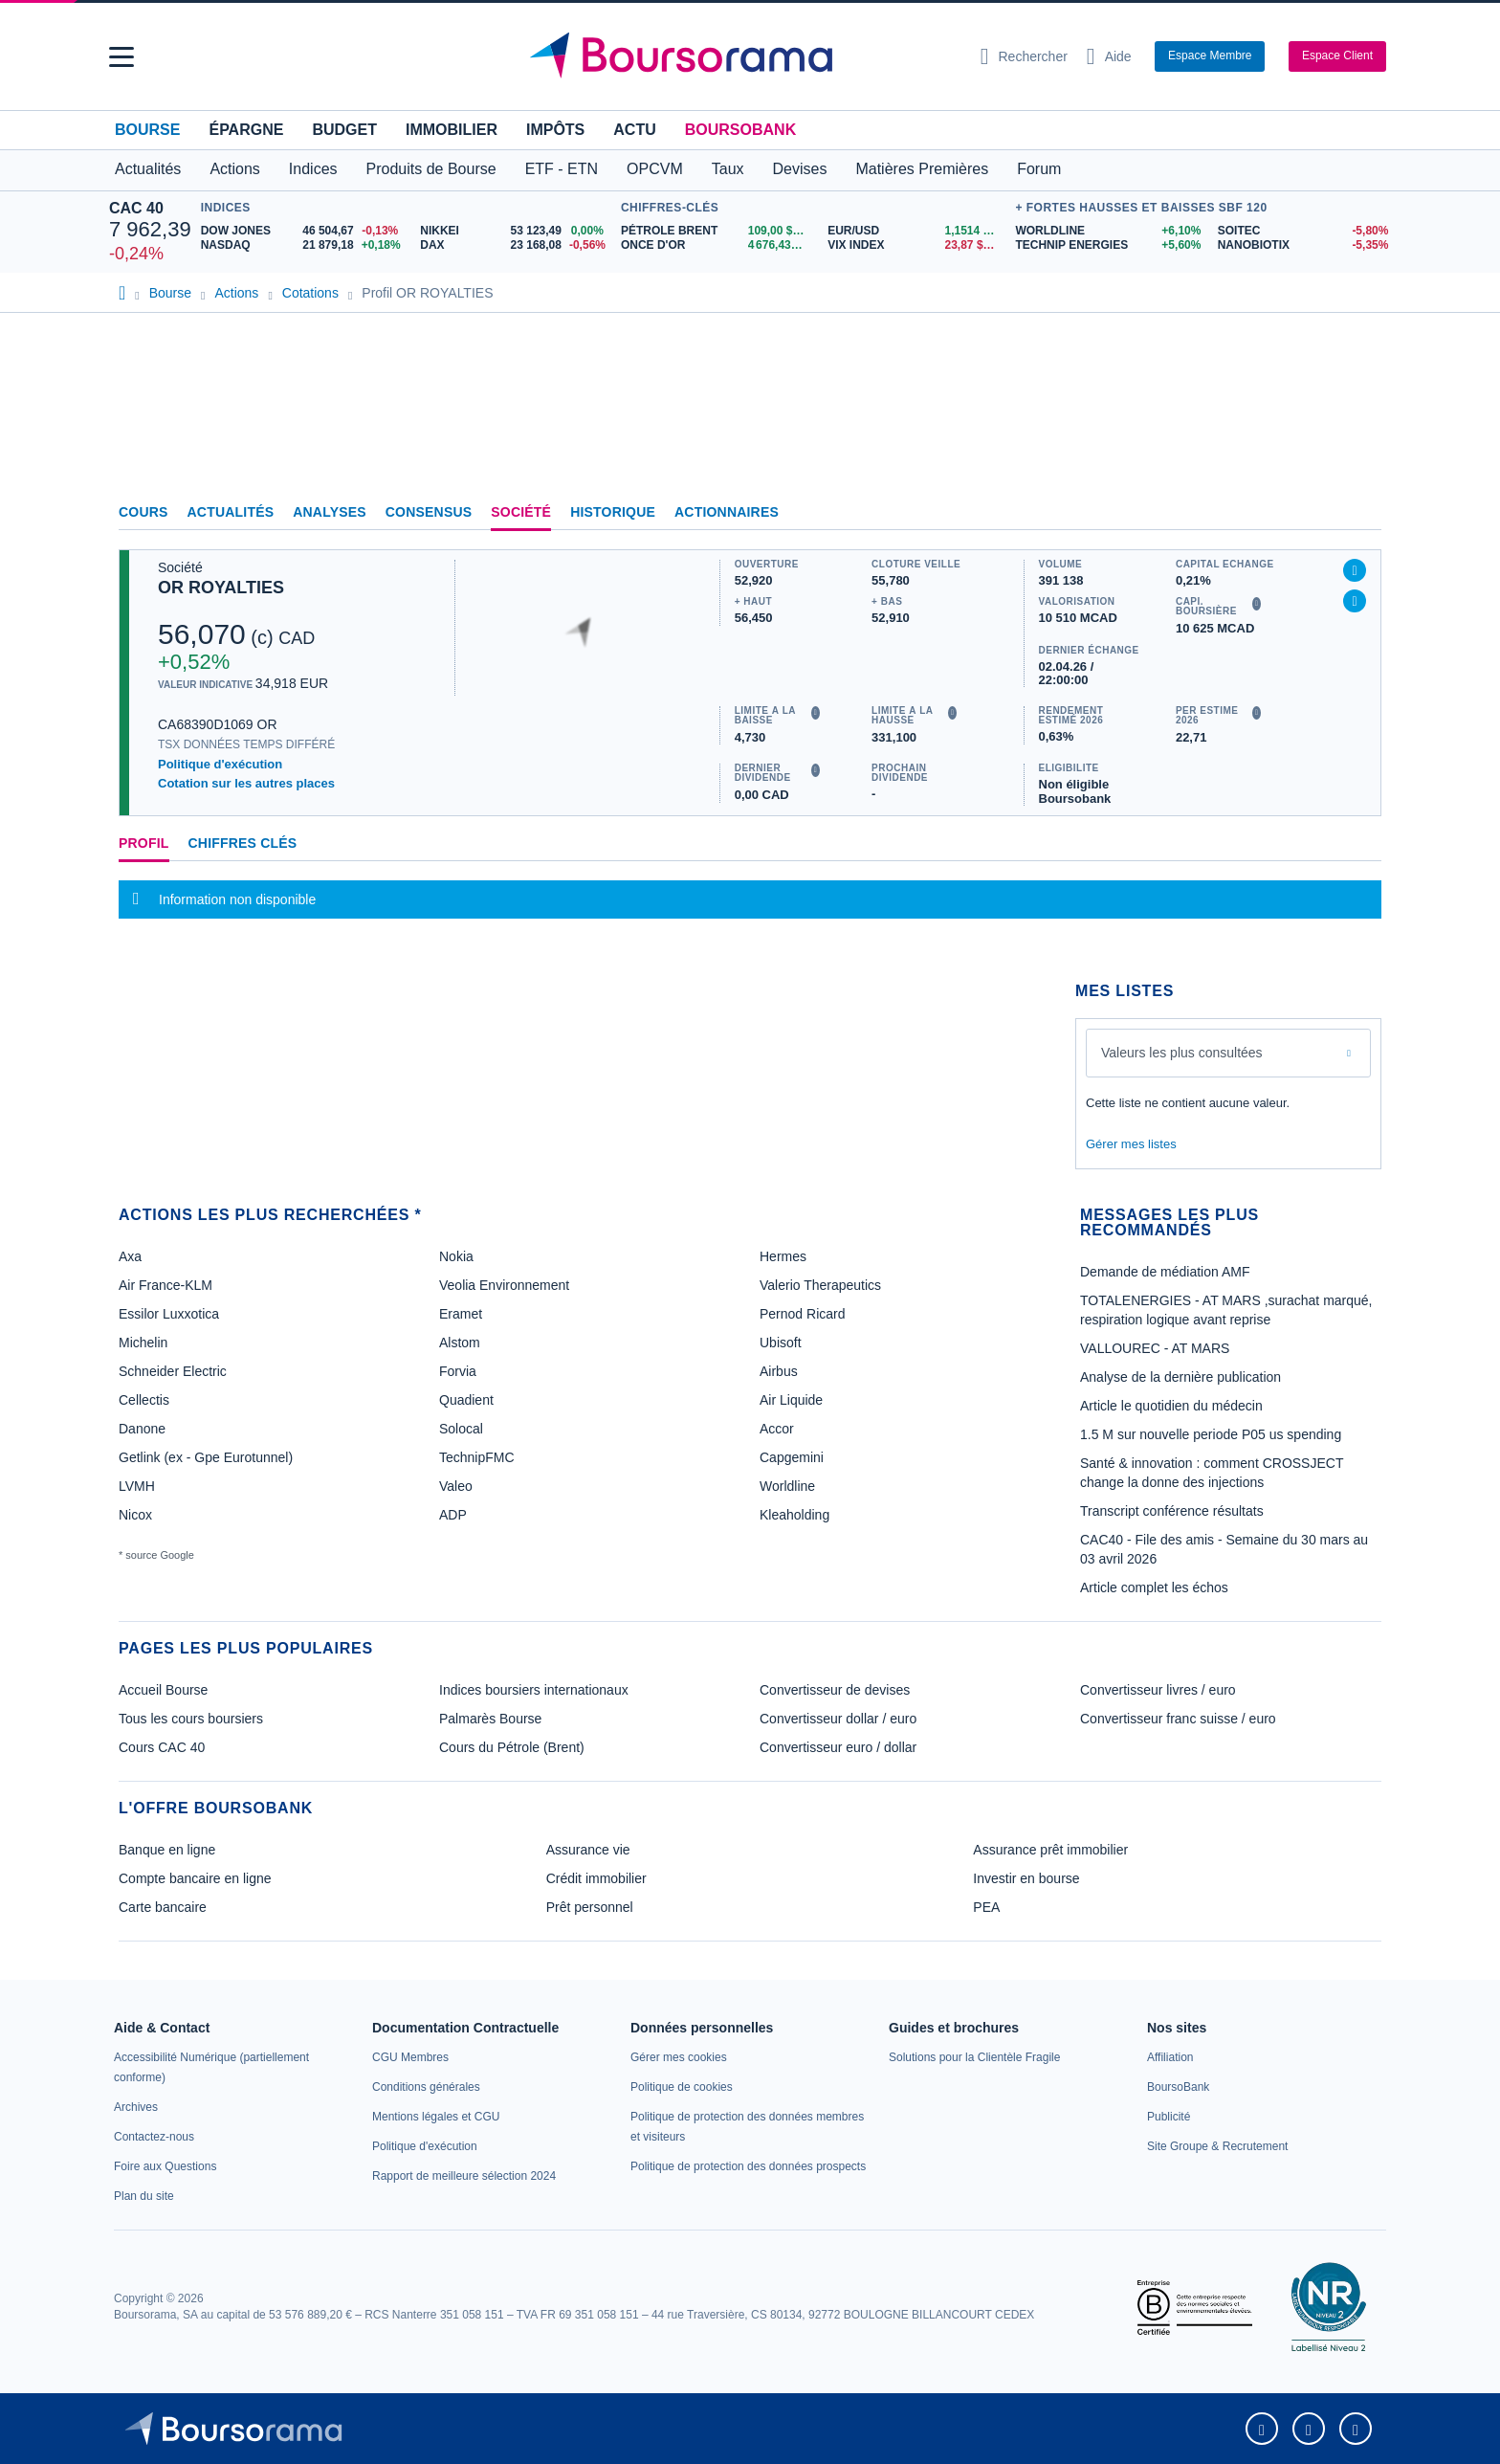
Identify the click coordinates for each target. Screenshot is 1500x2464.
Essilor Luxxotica (169, 1313)
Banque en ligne (167, 1849)
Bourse (147, 130)
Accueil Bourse (163, 1690)
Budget (344, 130)
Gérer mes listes (1131, 1144)
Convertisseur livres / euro (1158, 1690)
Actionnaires (726, 512)
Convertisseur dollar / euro (838, 1718)
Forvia (457, 1371)
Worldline (787, 1486)
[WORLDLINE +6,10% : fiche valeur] (1108, 231)
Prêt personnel (589, 1907)
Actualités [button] (148, 169)
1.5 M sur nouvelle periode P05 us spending (1210, 1434)
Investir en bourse (1026, 1878)
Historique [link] (612, 512)
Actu (634, 130)
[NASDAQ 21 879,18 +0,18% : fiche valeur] (304, 245)
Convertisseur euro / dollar (838, 1747)
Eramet (460, 1313)
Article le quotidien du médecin (1171, 1405)
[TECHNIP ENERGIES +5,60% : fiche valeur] (1108, 245)
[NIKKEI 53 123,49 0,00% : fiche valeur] (515, 231)
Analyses (329, 512)
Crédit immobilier (596, 1878)
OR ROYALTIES (221, 587)
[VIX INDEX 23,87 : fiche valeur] (916, 245)
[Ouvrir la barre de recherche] (1024, 56)
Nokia (456, 1256)
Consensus (429, 512)
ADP (453, 1514)
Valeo (456, 1486)
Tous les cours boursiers (191, 1718)
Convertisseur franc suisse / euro (1178, 1718)
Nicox (135, 1514)
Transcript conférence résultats (1172, 1511)
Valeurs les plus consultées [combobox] (1182, 1052)
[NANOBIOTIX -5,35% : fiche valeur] (1304, 245)
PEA (986, 1907)
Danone (142, 1428)
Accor (777, 1428)
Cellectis (144, 1400)
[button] (121, 57)
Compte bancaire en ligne (195, 1878)
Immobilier (451, 130)
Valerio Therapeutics (820, 1285)
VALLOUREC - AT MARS (1154, 1348)
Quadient (466, 1400)
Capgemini (792, 1457)
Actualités (231, 512)
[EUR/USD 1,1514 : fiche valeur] (916, 231)
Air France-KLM (165, 1285)
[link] (136, 2107)
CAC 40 (136, 208)
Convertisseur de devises (835, 1690)
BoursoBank (740, 130)
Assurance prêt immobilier (1050, 1849)
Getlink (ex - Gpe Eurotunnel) (206, 1457)
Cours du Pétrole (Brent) (512, 1747)
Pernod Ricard (803, 1313)
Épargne (246, 130)
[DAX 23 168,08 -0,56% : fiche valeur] (515, 245)
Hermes (783, 1256)
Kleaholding (794, 1514)
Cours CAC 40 (162, 1747)
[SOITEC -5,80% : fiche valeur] (1304, 231)
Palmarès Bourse (490, 1718)
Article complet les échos (1154, 1587)
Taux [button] (728, 169)
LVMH (137, 1486)
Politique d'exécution (220, 764)
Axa (130, 1256)
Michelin (143, 1342)
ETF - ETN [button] (561, 169)
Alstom (459, 1342)
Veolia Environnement (504, 1285)
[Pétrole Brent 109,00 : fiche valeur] (717, 231)
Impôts (555, 130)
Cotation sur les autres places (246, 783)
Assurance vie (588, 1849)
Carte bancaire (163, 1907)
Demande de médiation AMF (1164, 1271)
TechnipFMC (477, 1457)
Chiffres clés (243, 843)
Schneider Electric (173, 1371)
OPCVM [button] (655, 169)
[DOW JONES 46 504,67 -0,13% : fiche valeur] (304, 231)
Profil (144, 843)
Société (521, 512)
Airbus (779, 1371)
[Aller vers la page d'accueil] (742, 56)
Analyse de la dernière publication (1180, 1377)
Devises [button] (800, 169)
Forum (1039, 169)
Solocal (461, 1428)
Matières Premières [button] (921, 169)
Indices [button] (313, 169)
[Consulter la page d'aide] (1109, 56)
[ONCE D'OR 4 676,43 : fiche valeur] (717, 245)
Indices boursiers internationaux (534, 1690)
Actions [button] (234, 169)
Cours (143, 512)
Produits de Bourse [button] (431, 169)
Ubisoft (781, 1342)
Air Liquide (791, 1400)
